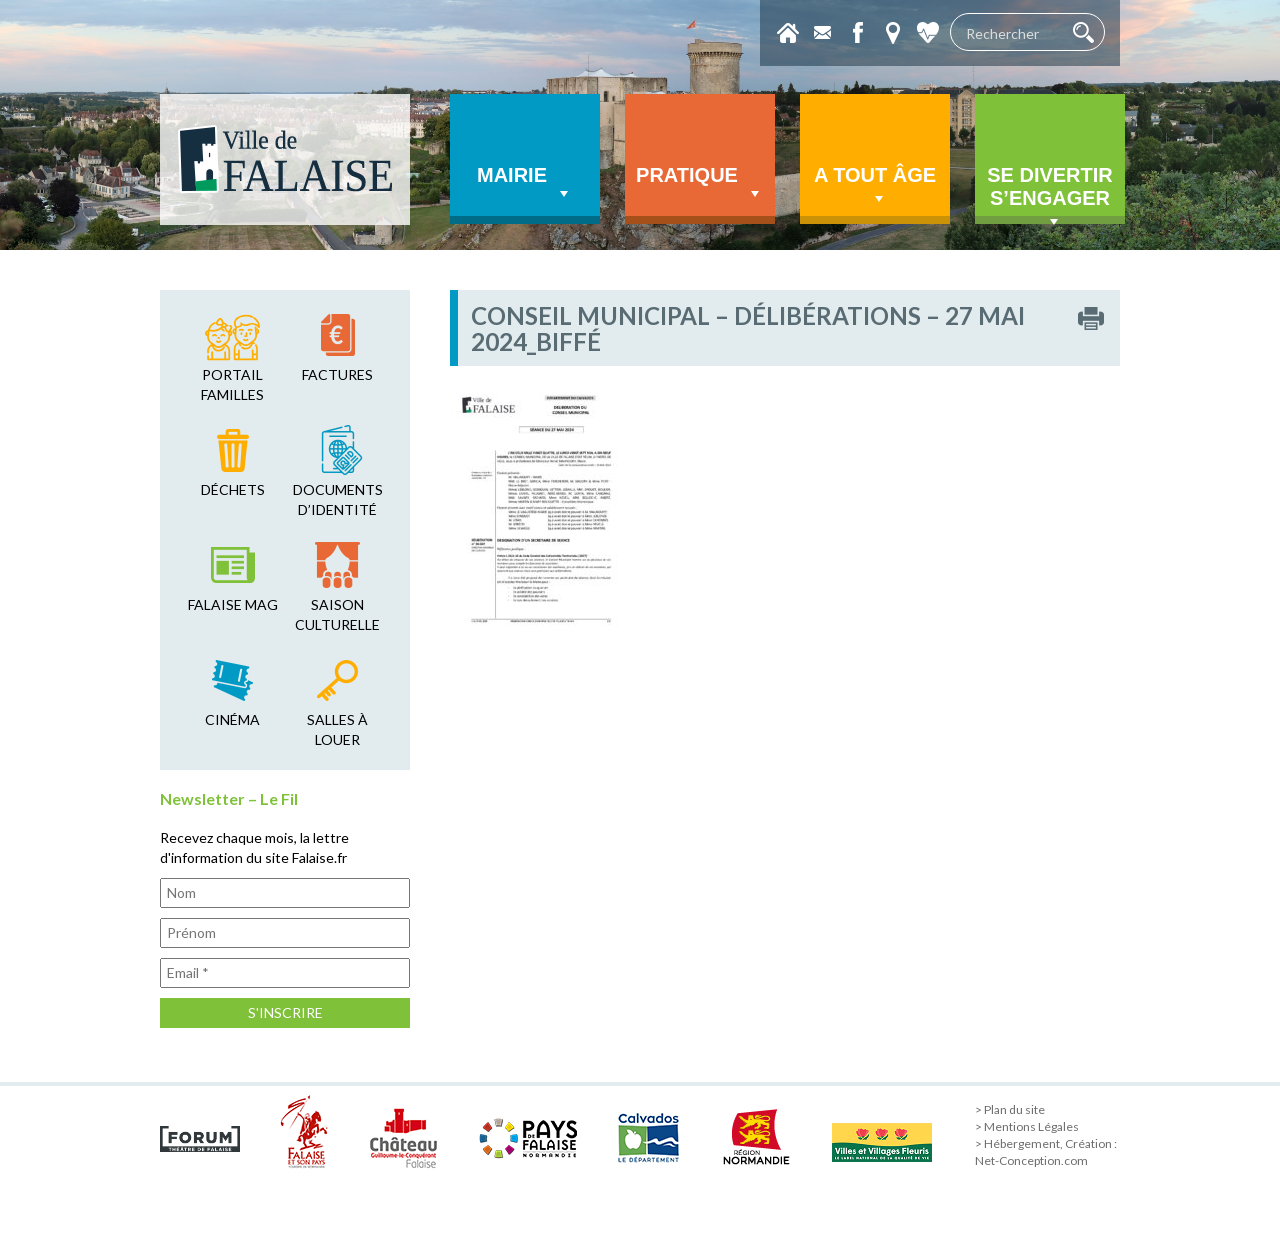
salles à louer (337, 729)
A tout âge (875, 186)
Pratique (700, 184)
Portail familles (232, 384)
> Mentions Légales (1027, 1126)
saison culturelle (337, 614)
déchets (233, 489)
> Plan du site (1010, 1109)
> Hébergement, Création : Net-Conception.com (1046, 1152)
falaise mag (233, 604)
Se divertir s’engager (1050, 194)
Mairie (525, 184)
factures (337, 374)
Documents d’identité (338, 499)
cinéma (232, 719)
